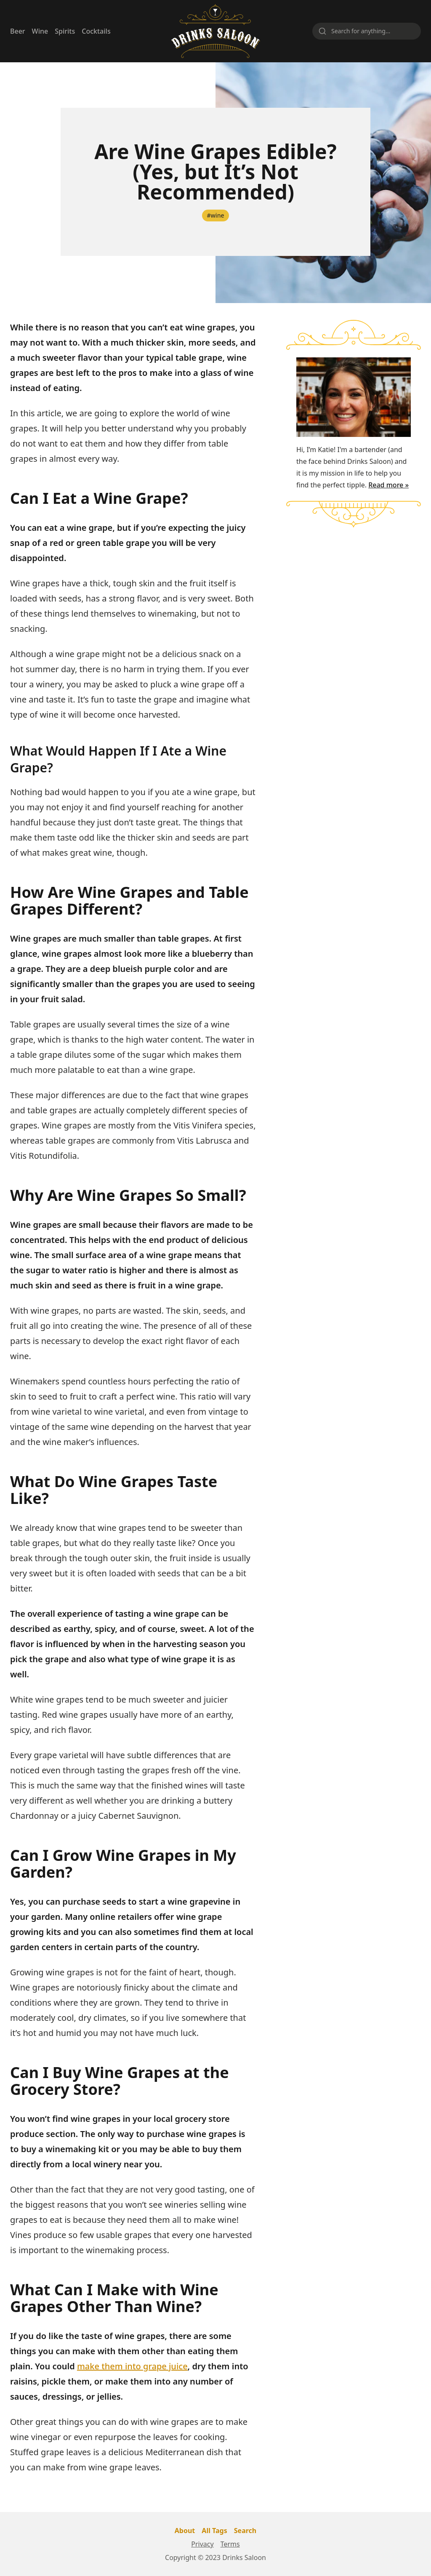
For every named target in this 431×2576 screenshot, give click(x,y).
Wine (40, 31)
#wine (215, 215)
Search (245, 2530)
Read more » (388, 485)
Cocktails (96, 31)
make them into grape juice (132, 2366)
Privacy (202, 2544)
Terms (230, 2544)
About (185, 2530)
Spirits (65, 31)
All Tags (214, 2530)
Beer (17, 31)
